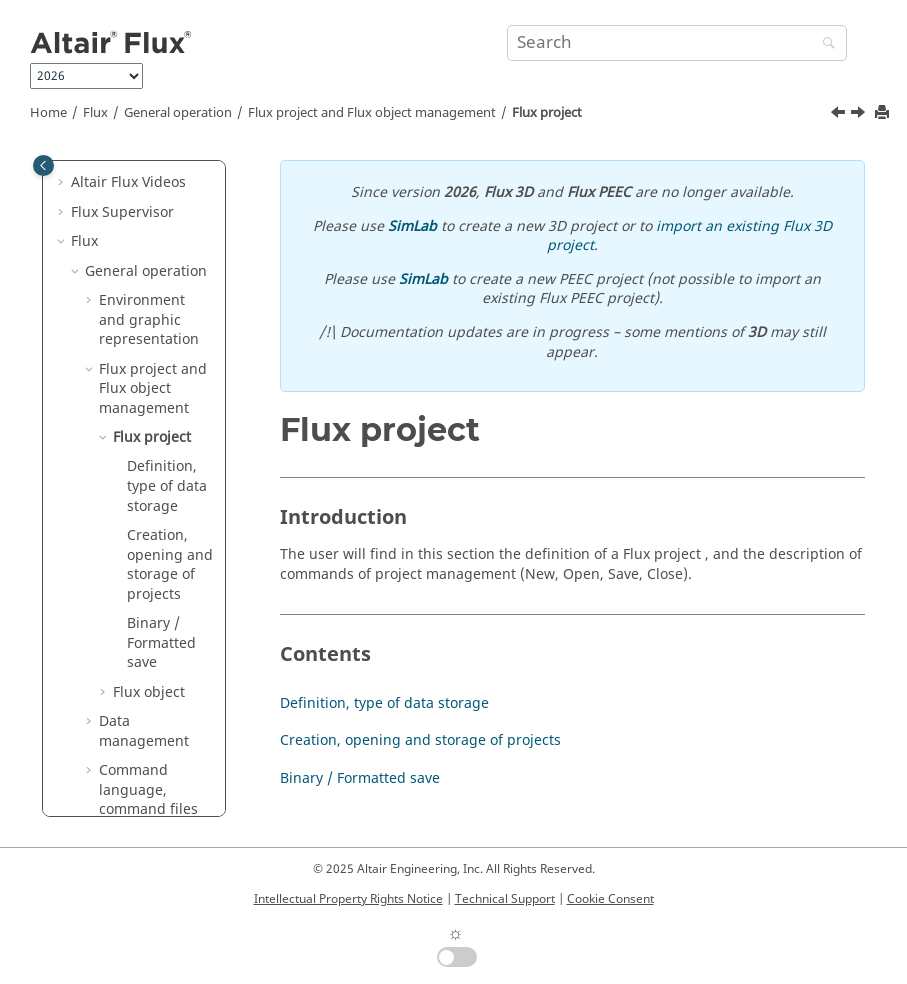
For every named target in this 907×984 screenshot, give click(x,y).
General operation (178, 113)
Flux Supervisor (122, 212)
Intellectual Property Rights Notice (348, 899)
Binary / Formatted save (161, 643)
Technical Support (505, 899)
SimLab (412, 226)
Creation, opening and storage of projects (170, 565)
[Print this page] (884, 113)
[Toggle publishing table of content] (43, 165)
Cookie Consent (610, 899)
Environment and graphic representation (149, 320)
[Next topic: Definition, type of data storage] (860, 115)
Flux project (547, 113)
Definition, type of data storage (167, 486)
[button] (63, 183)
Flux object (149, 692)
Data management (144, 731)
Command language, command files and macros (148, 800)
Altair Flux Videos (128, 182)
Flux (95, 113)
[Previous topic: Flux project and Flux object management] (840, 115)
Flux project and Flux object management (372, 113)
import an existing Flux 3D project (689, 236)
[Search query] (677, 43)
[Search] (824, 44)
